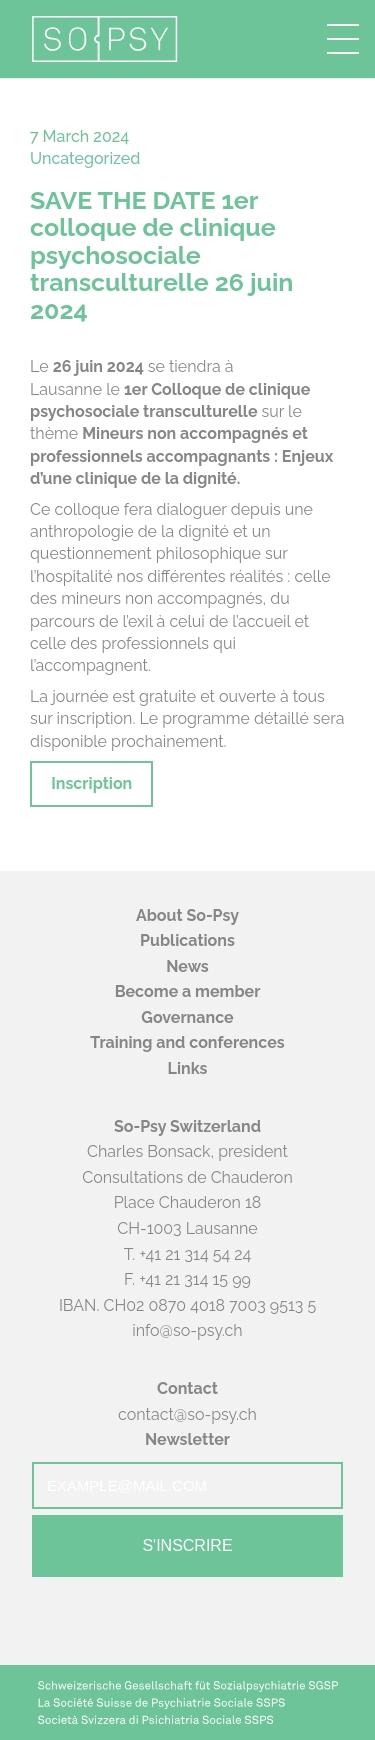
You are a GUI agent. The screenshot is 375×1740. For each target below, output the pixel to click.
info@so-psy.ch (187, 1330)
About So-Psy (187, 915)
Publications (187, 940)
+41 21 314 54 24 (195, 1254)
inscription (95, 718)
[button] (343, 39)
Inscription (91, 783)
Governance (187, 1017)
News (187, 966)
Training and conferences (187, 1042)
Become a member (188, 991)
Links (188, 1068)
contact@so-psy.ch (187, 1414)
